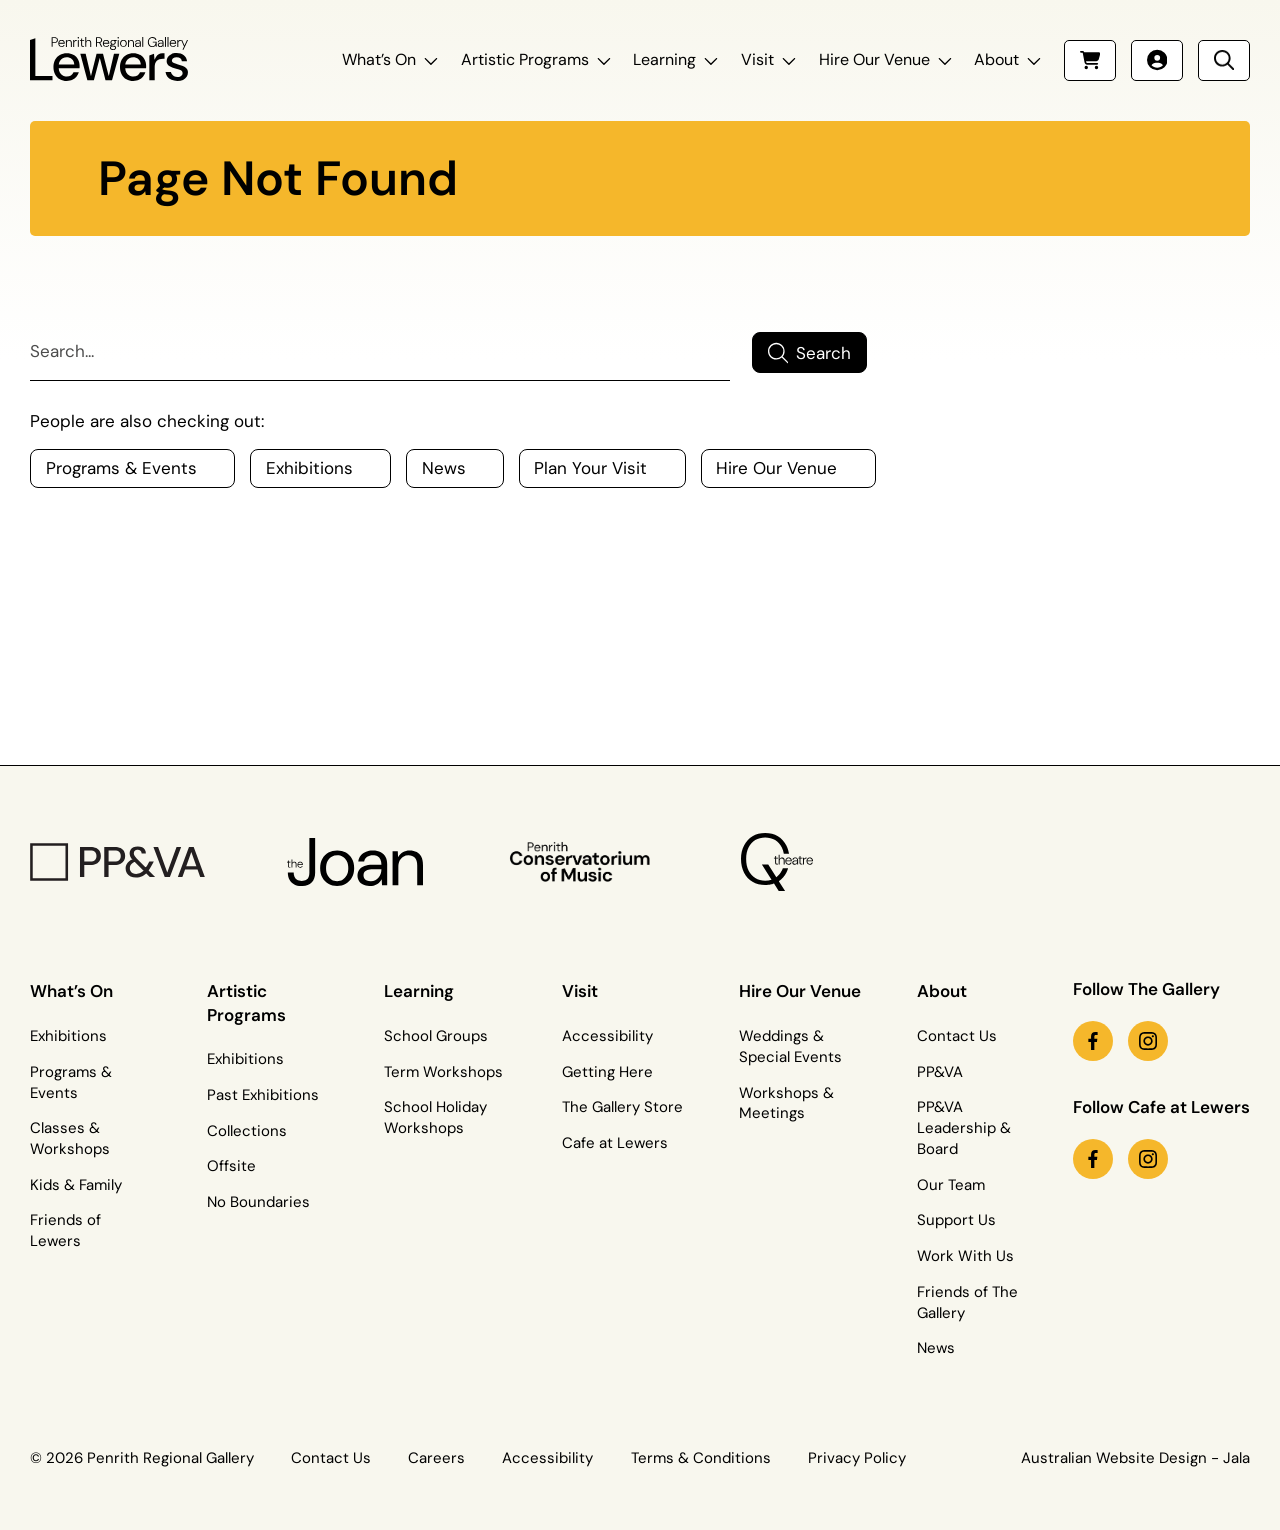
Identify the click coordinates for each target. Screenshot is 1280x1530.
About (996, 59)
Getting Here (607, 1072)
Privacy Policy (857, 1458)
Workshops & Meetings (786, 1103)
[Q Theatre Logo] (777, 862)
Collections (247, 1131)
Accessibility (607, 1036)
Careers (436, 1458)
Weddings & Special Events (790, 1046)
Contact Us (957, 1036)
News (936, 1348)
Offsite (231, 1166)
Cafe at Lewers (615, 1143)
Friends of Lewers (65, 1230)
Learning (664, 59)
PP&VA (940, 1072)
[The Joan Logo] (355, 862)
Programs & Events (71, 1082)
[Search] (380, 353)
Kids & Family (76, 1185)
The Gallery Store (622, 1107)
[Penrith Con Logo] (581, 861)
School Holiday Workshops (435, 1117)
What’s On (379, 59)
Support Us (956, 1220)
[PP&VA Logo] (117, 862)
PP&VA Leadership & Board (964, 1128)
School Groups (436, 1036)
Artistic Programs (525, 59)
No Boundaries (258, 1202)
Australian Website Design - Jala (1135, 1458)
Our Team (951, 1185)
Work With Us (965, 1256)
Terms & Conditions (701, 1458)
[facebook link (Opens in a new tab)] (1093, 1041)
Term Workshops (443, 1072)
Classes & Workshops (70, 1138)
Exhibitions (68, 1036)
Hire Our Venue (874, 59)
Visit (757, 59)
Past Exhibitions (263, 1095)
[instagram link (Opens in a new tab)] (1148, 1041)
